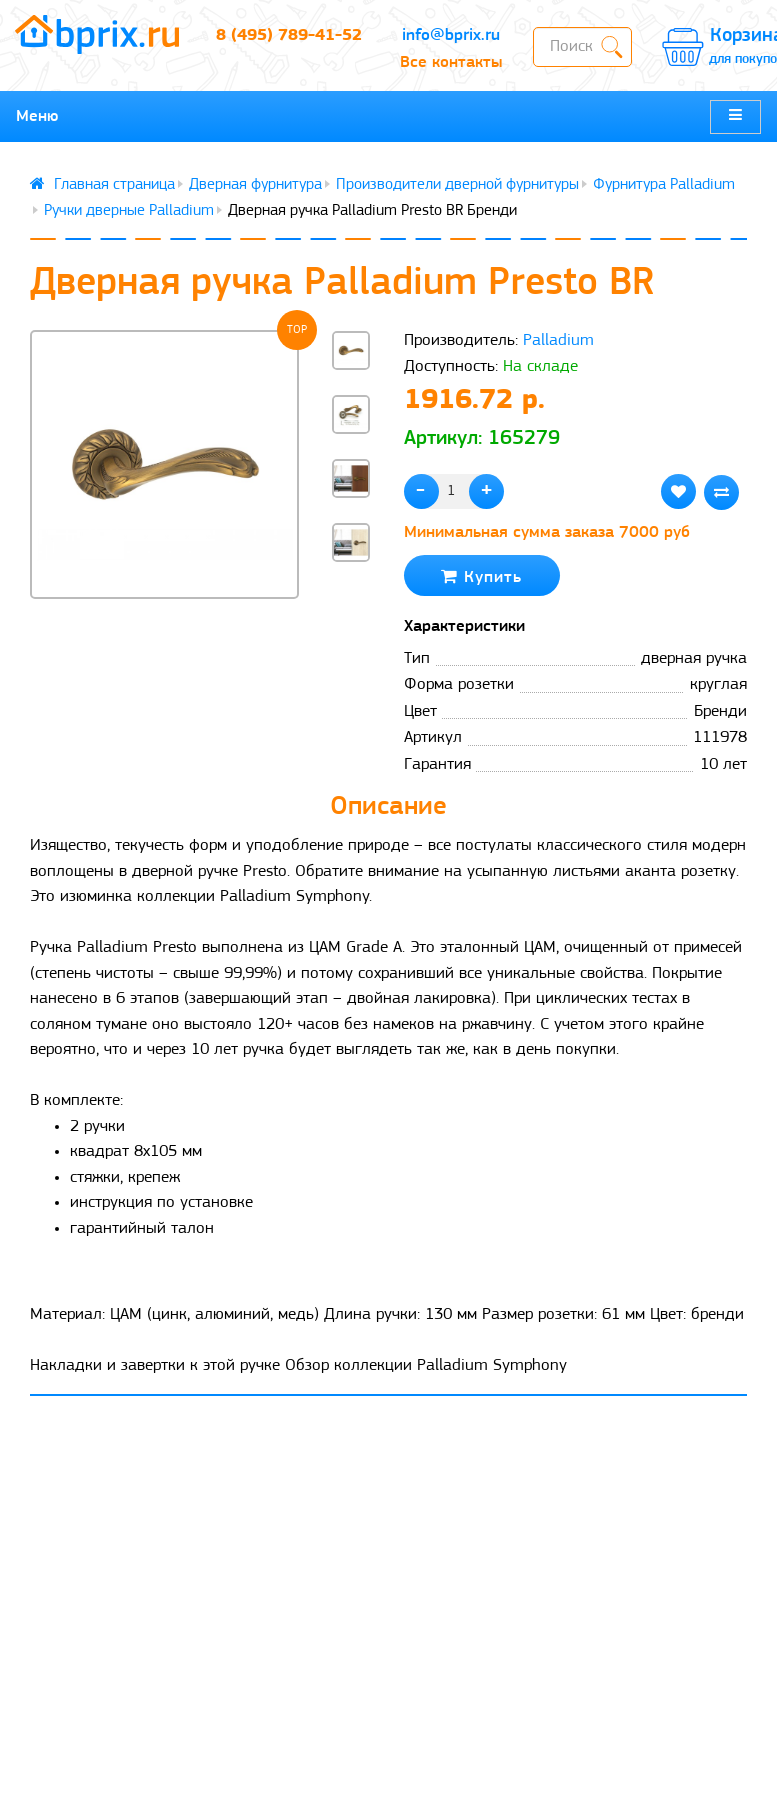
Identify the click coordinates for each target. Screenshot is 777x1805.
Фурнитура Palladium (664, 185)
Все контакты (451, 62)
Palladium (558, 340)
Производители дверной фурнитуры (457, 185)
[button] (351, 599)
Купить (481, 576)
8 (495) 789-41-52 (289, 35)
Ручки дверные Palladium (129, 211)
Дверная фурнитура (255, 185)
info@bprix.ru (451, 35)
